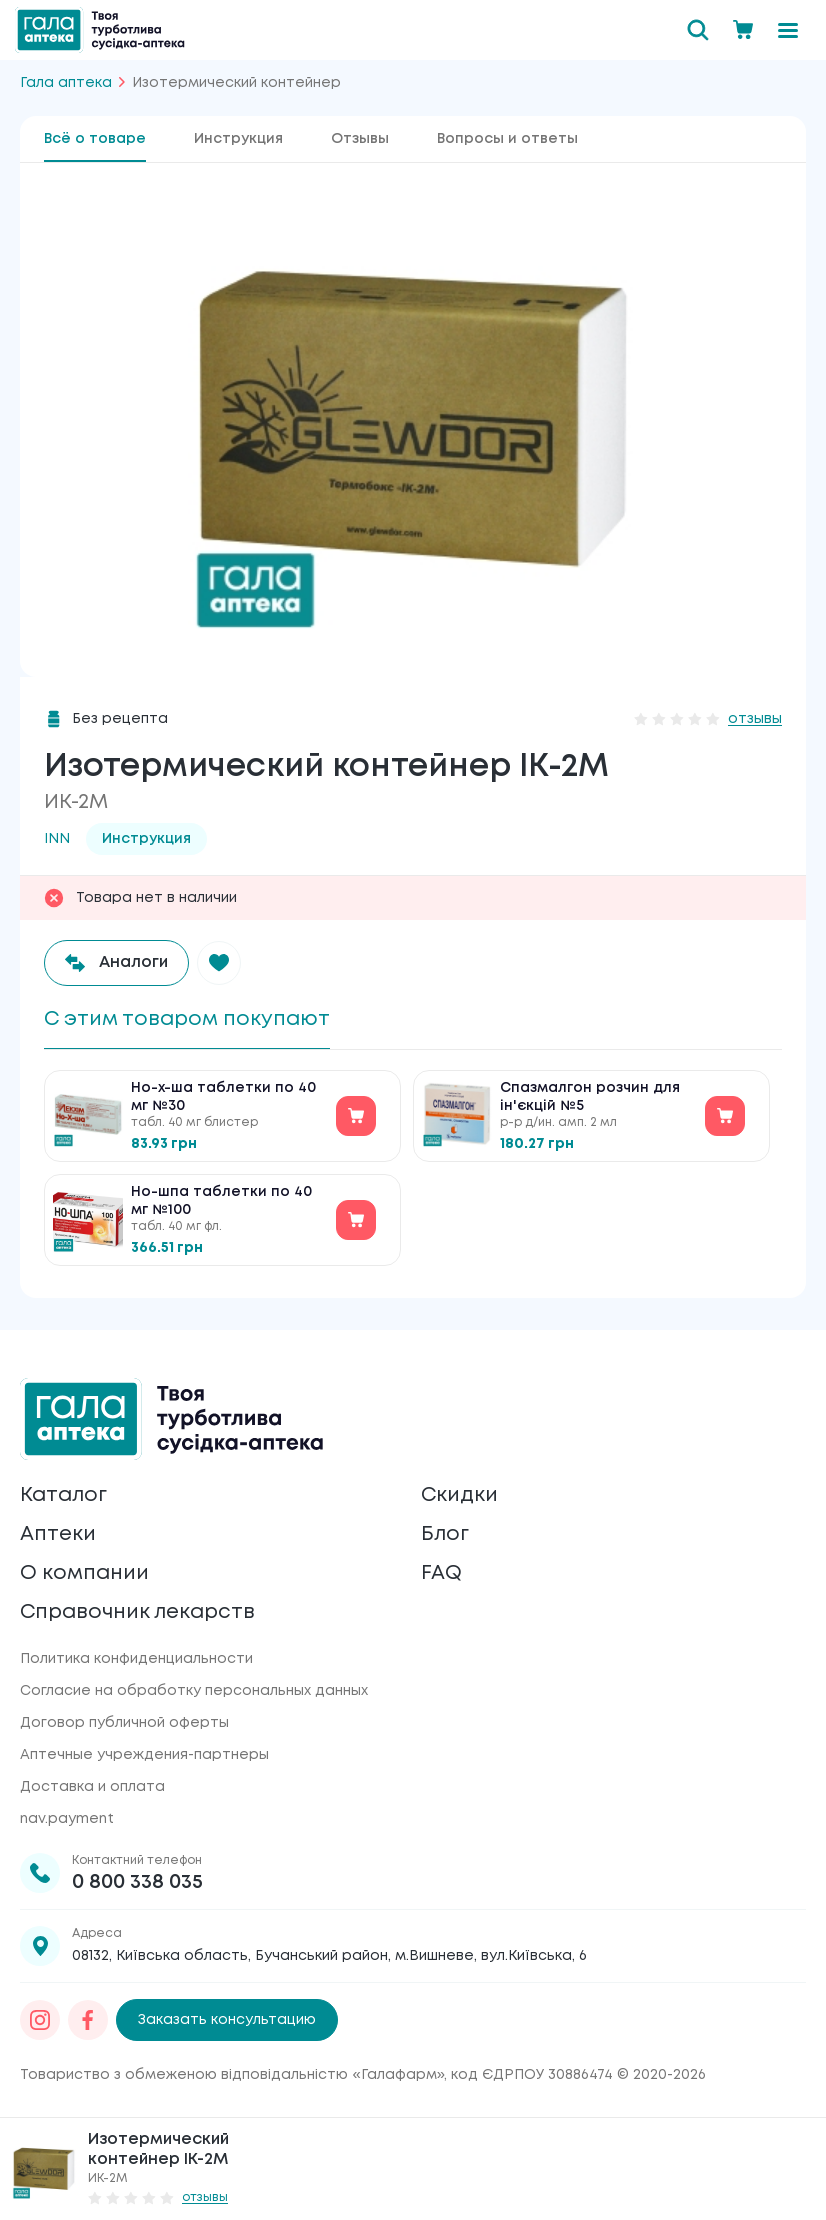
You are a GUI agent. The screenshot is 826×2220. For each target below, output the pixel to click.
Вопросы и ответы (507, 139)
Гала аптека (66, 83)
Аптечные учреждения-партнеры (144, 1755)
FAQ (441, 1573)
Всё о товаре (95, 139)
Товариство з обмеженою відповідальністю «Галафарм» (232, 2075)
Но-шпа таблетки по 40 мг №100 (221, 1201)
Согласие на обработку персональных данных (194, 1691)
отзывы (755, 719)
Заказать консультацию (227, 2020)
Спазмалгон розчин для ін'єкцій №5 (590, 1097)
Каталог (63, 1495)
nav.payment (67, 1819)
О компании (84, 1573)
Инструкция (238, 139)
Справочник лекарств (137, 1612)
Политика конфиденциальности (136, 1659)
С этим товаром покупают (187, 1019)
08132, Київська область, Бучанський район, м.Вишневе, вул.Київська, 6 (329, 1956)
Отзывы (360, 139)
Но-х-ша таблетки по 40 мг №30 (223, 1097)
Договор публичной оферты (124, 1723)
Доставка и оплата (92, 1787)
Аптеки (58, 1534)
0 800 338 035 (137, 1882)
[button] (219, 963)
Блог (445, 1534)
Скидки (459, 1495)
